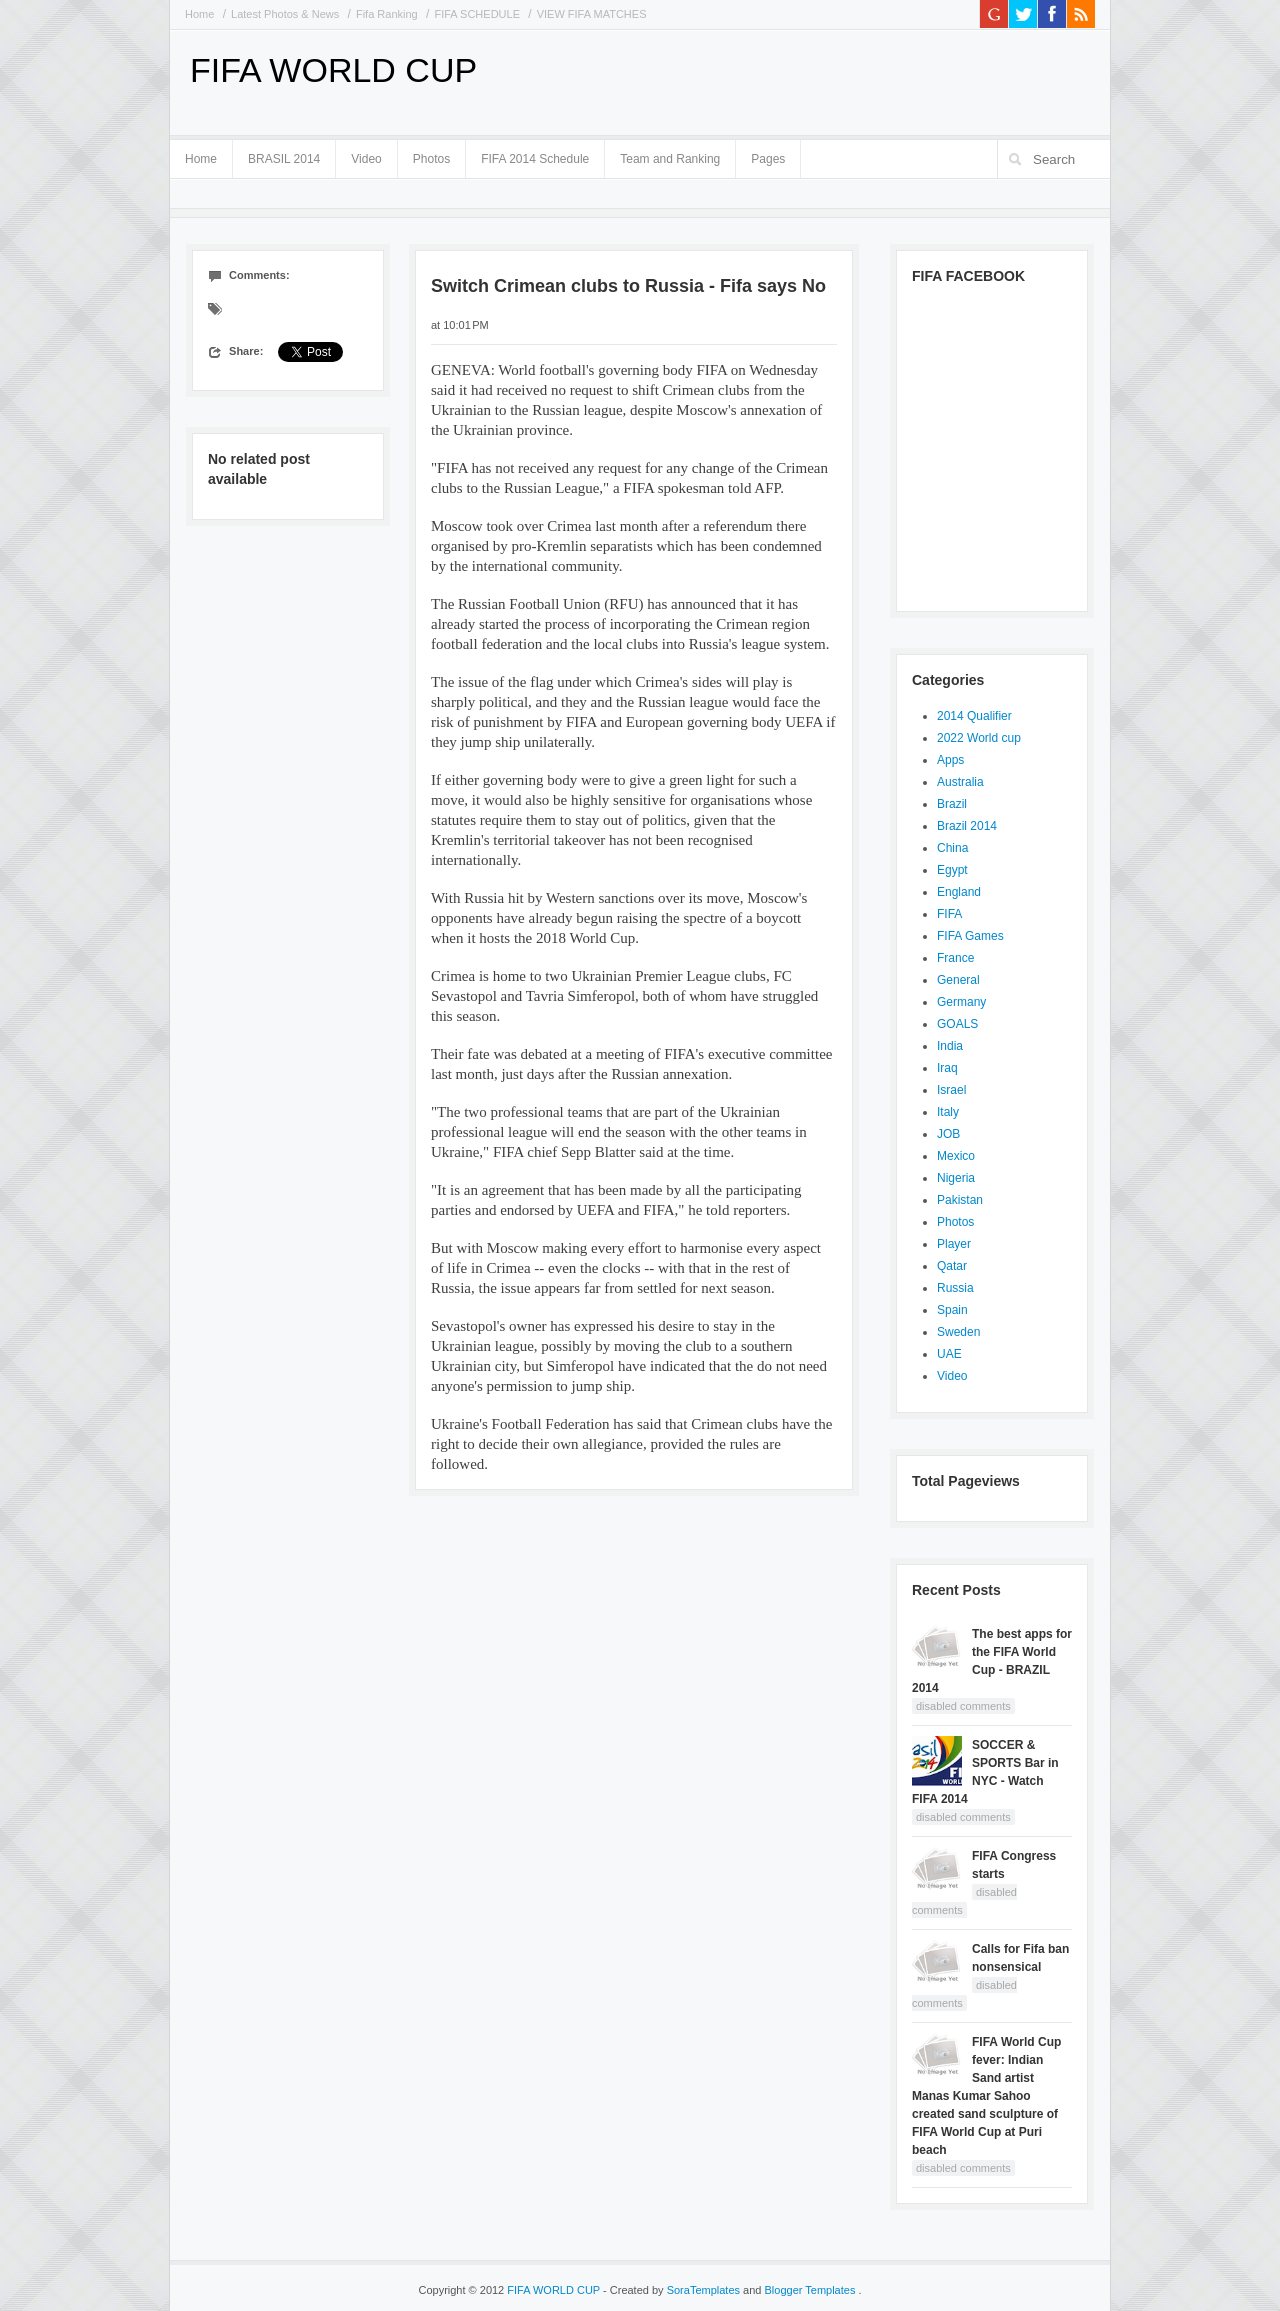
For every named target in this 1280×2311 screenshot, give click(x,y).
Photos (431, 159)
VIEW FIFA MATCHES (592, 14)
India (950, 1046)
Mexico (956, 1156)
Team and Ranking (670, 159)
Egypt (952, 870)
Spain (952, 1310)
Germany (961, 1002)
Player (954, 1244)
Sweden (958, 1332)
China (952, 848)
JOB (948, 1134)
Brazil (952, 804)
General (958, 980)
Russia (955, 1288)
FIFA (949, 914)
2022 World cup (979, 738)
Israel (951, 1090)
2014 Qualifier (974, 716)
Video (366, 159)
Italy (948, 1112)
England (959, 892)
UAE (949, 1354)
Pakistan (960, 1200)
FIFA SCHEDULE (477, 14)
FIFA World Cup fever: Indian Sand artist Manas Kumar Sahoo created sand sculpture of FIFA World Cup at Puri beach (986, 2096)
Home (199, 14)
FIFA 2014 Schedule (535, 159)
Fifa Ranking (387, 14)
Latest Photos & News (285, 14)
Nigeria (956, 1178)
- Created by (671, 2290)
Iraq (947, 1068)
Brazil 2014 (967, 826)
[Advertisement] (861, 80)
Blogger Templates (812, 2290)
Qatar (952, 1266)
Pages (768, 155)
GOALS (957, 1024)
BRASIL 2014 (284, 155)
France (955, 958)
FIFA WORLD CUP (333, 70)
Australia (960, 782)
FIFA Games (970, 936)
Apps (950, 760)
